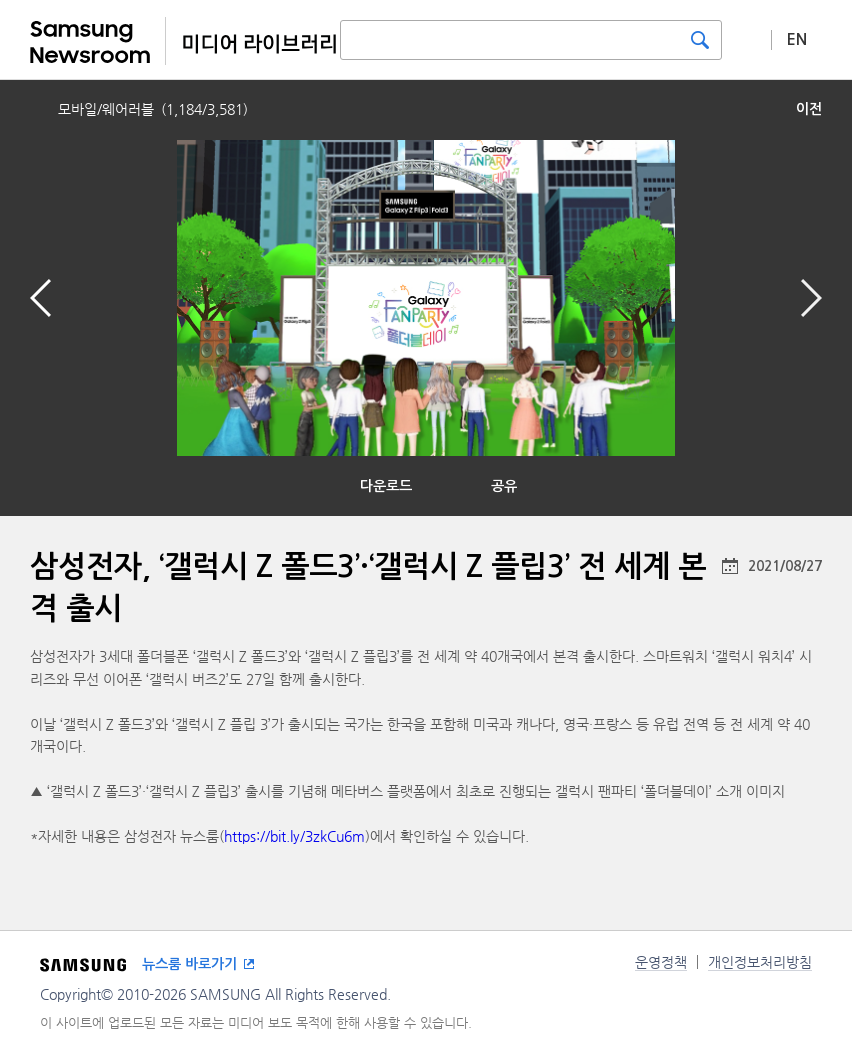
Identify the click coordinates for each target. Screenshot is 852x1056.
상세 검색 (747, 39)
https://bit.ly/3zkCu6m (294, 836)
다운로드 (386, 486)
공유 (504, 486)
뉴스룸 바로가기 (189, 964)
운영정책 (661, 962)
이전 (809, 109)
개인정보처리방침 (760, 962)
